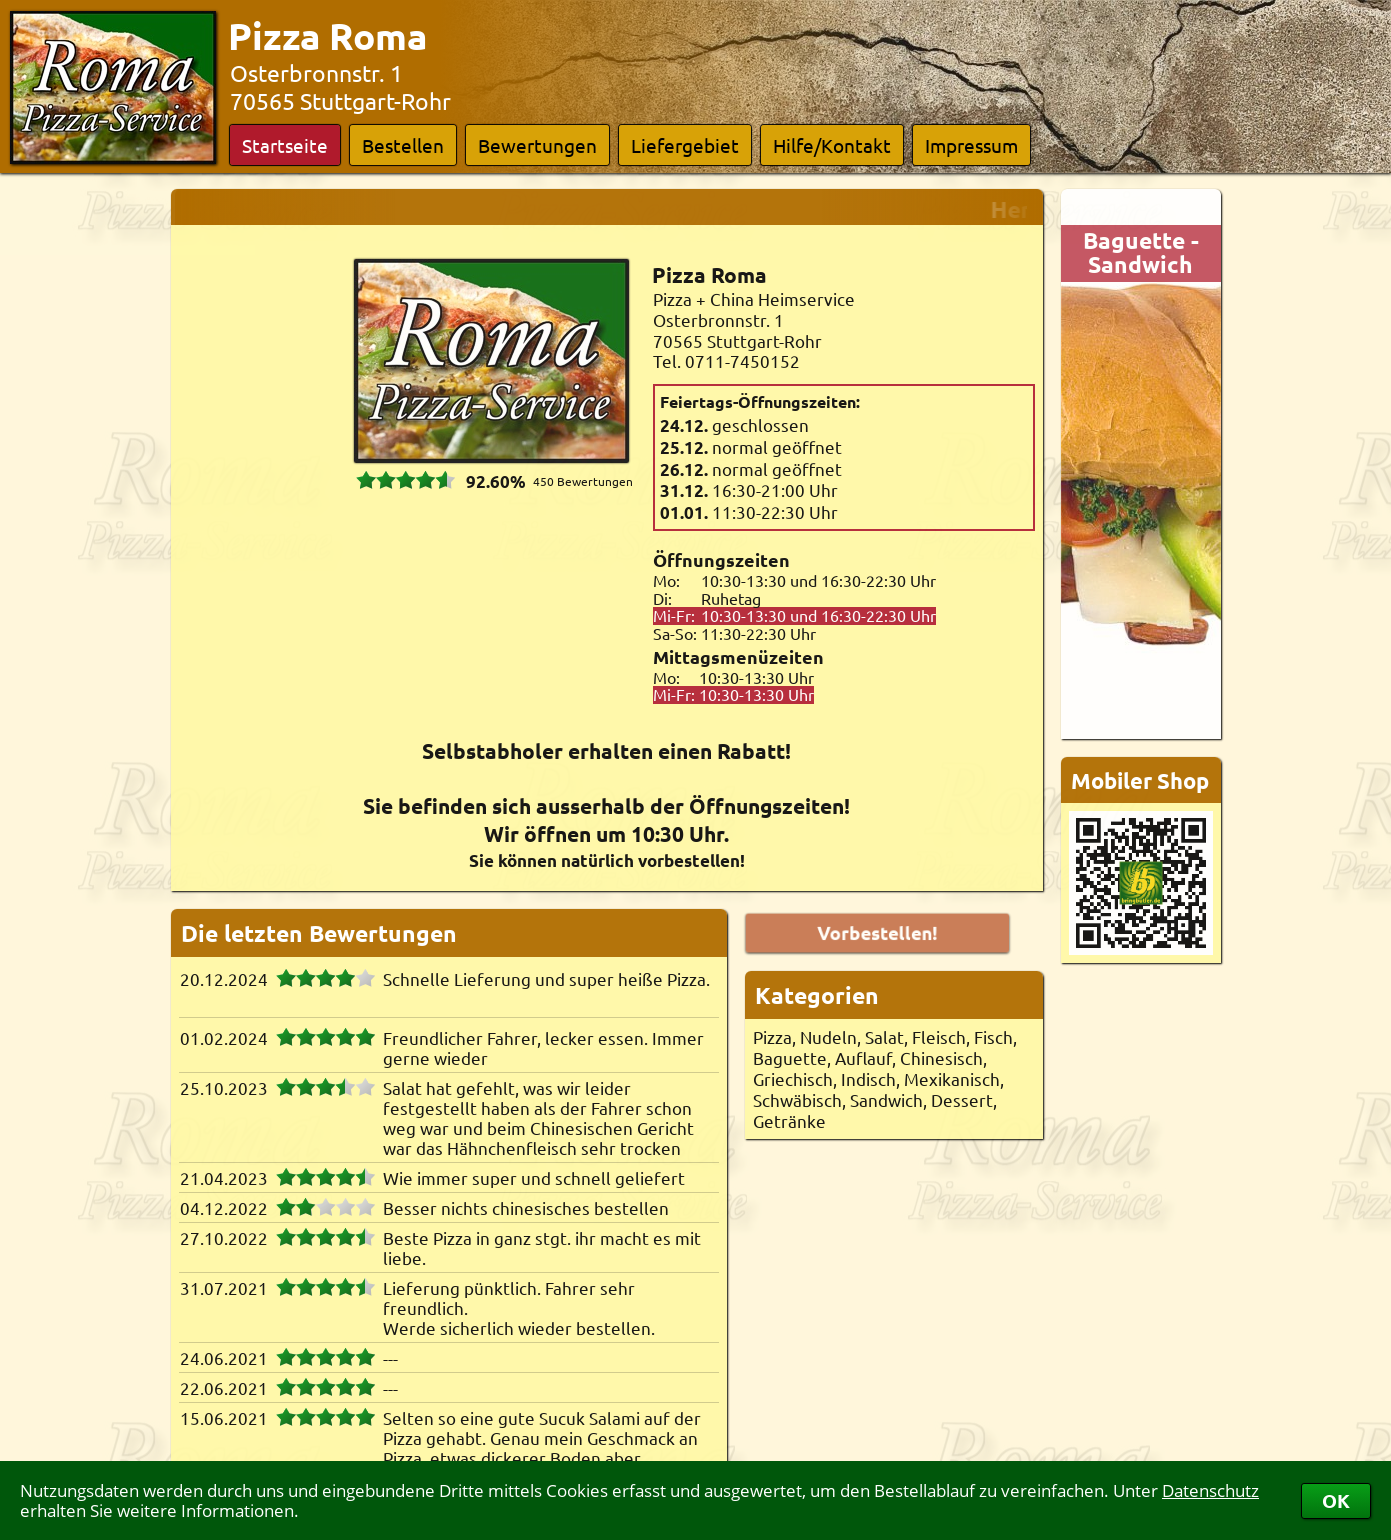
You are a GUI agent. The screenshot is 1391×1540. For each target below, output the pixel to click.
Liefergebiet (685, 145)
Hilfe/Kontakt (832, 145)
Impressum (971, 145)
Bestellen (403, 145)
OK (1336, 1500)
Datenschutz (1210, 1490)
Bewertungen (537, 145)
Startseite (285, 145)
